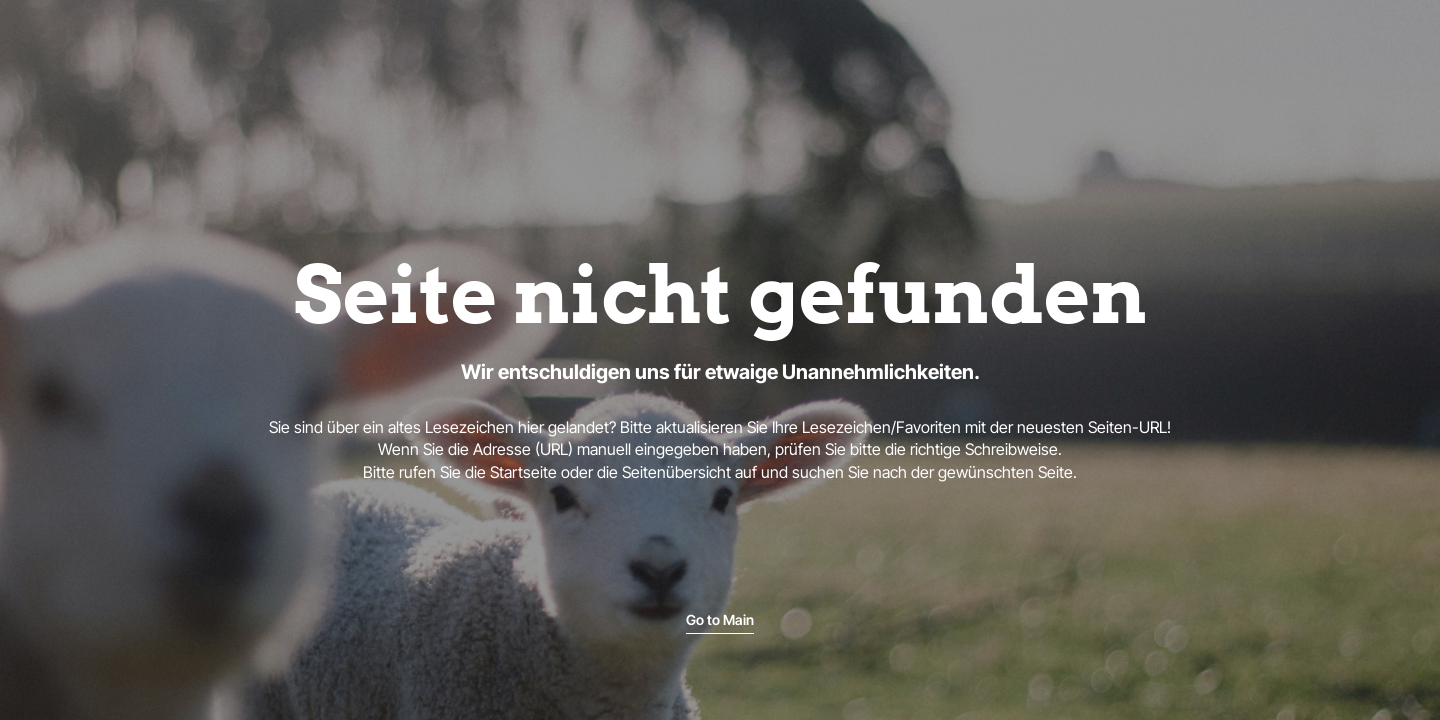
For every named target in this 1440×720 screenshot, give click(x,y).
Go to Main (720, 619)
